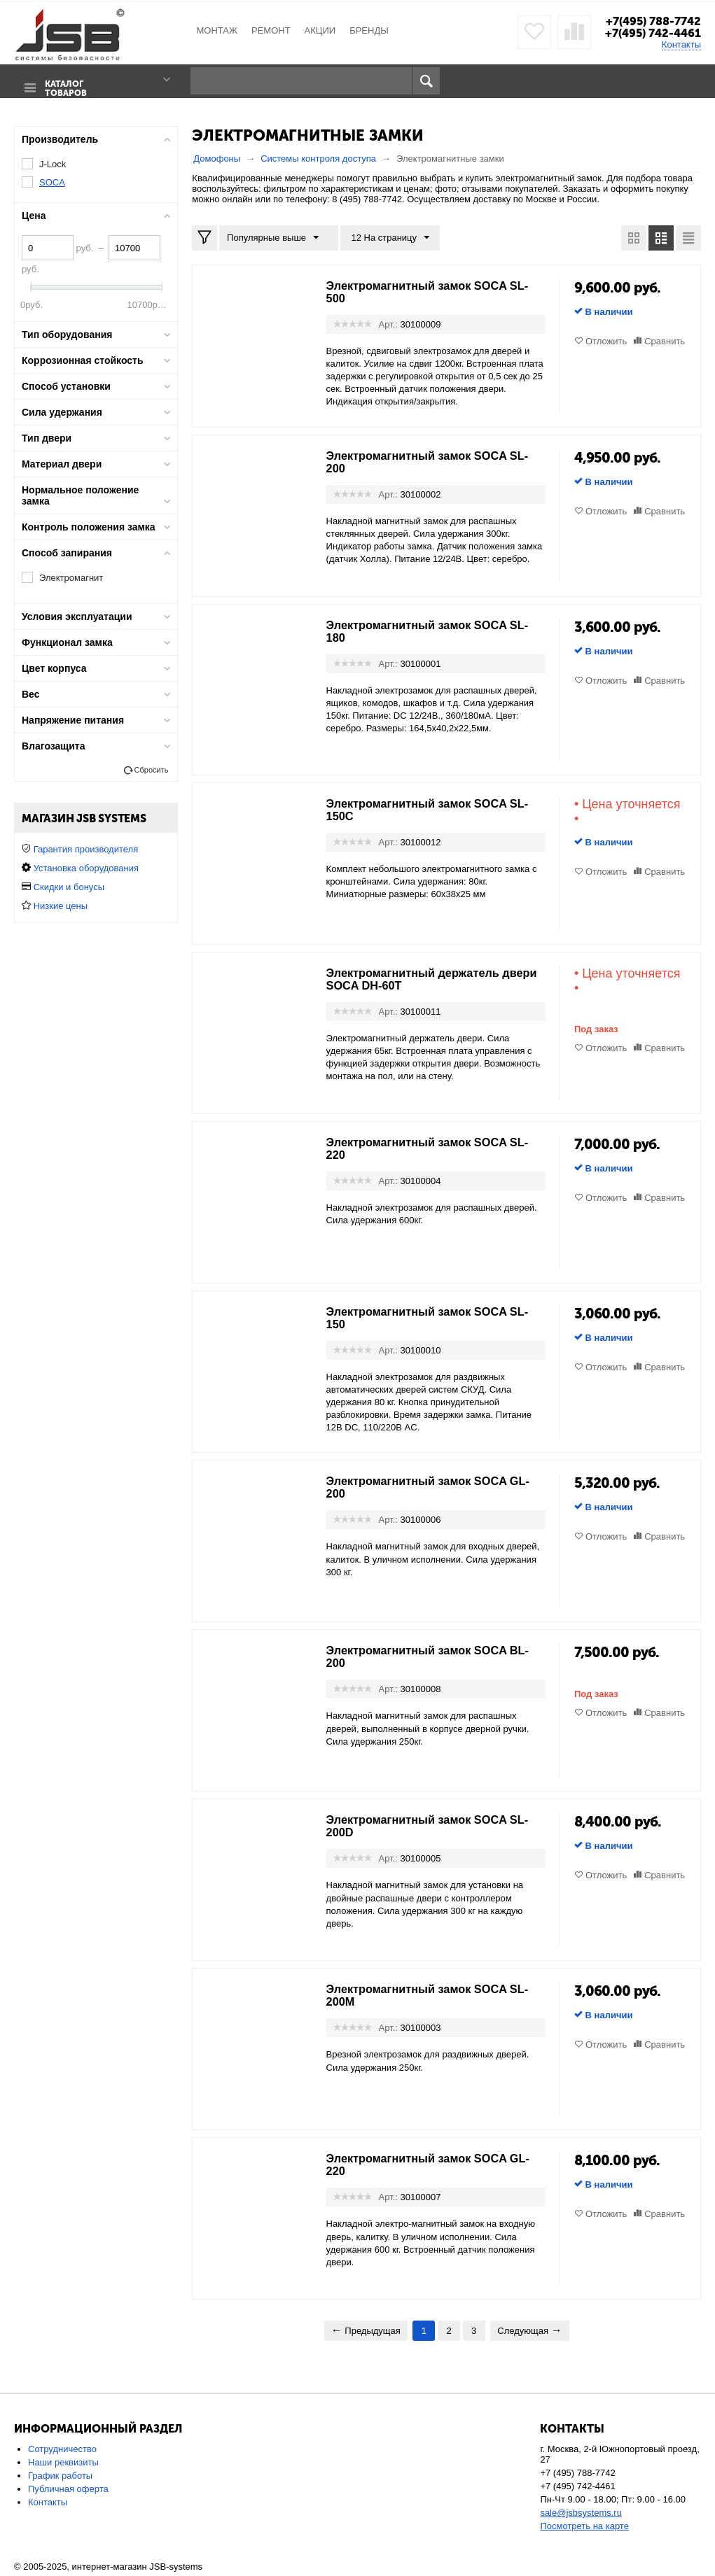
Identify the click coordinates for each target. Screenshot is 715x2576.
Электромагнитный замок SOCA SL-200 (426, 461)
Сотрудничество (62, 2449)
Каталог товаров (63, 82)
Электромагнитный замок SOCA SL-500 (426, 291)
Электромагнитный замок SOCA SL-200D (426, 1826)
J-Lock (52, 163)
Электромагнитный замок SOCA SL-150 (426, 1317)
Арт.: (388, 323)
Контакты (681, 44)
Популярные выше (275, 237)
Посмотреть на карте (584, 2526)
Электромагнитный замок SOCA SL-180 (426, 630)
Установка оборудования (86, 868)
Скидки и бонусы (69, 887)
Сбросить (151, 770)
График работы (60, 2475)
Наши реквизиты (63, 2462)
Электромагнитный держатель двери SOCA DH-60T (422, 978)
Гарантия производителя (86, 849)
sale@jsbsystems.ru (581, 2512)
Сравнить (664, 340)
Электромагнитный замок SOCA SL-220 (426, 1147)
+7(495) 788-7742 (650, 21)
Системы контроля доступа (318, 158)
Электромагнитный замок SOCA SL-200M (426, 1995)
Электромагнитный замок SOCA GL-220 (426, 2164)
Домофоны (216, 158)
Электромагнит (71, 577)
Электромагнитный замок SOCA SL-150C (426, 809)
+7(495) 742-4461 (650, 33)
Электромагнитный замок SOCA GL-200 (426, 1487)
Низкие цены (61, 906)
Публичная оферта (68, 2489)
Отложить (606, 340)
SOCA (52, 181)
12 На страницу (384, 237)
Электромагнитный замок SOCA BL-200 (426, 1656)
